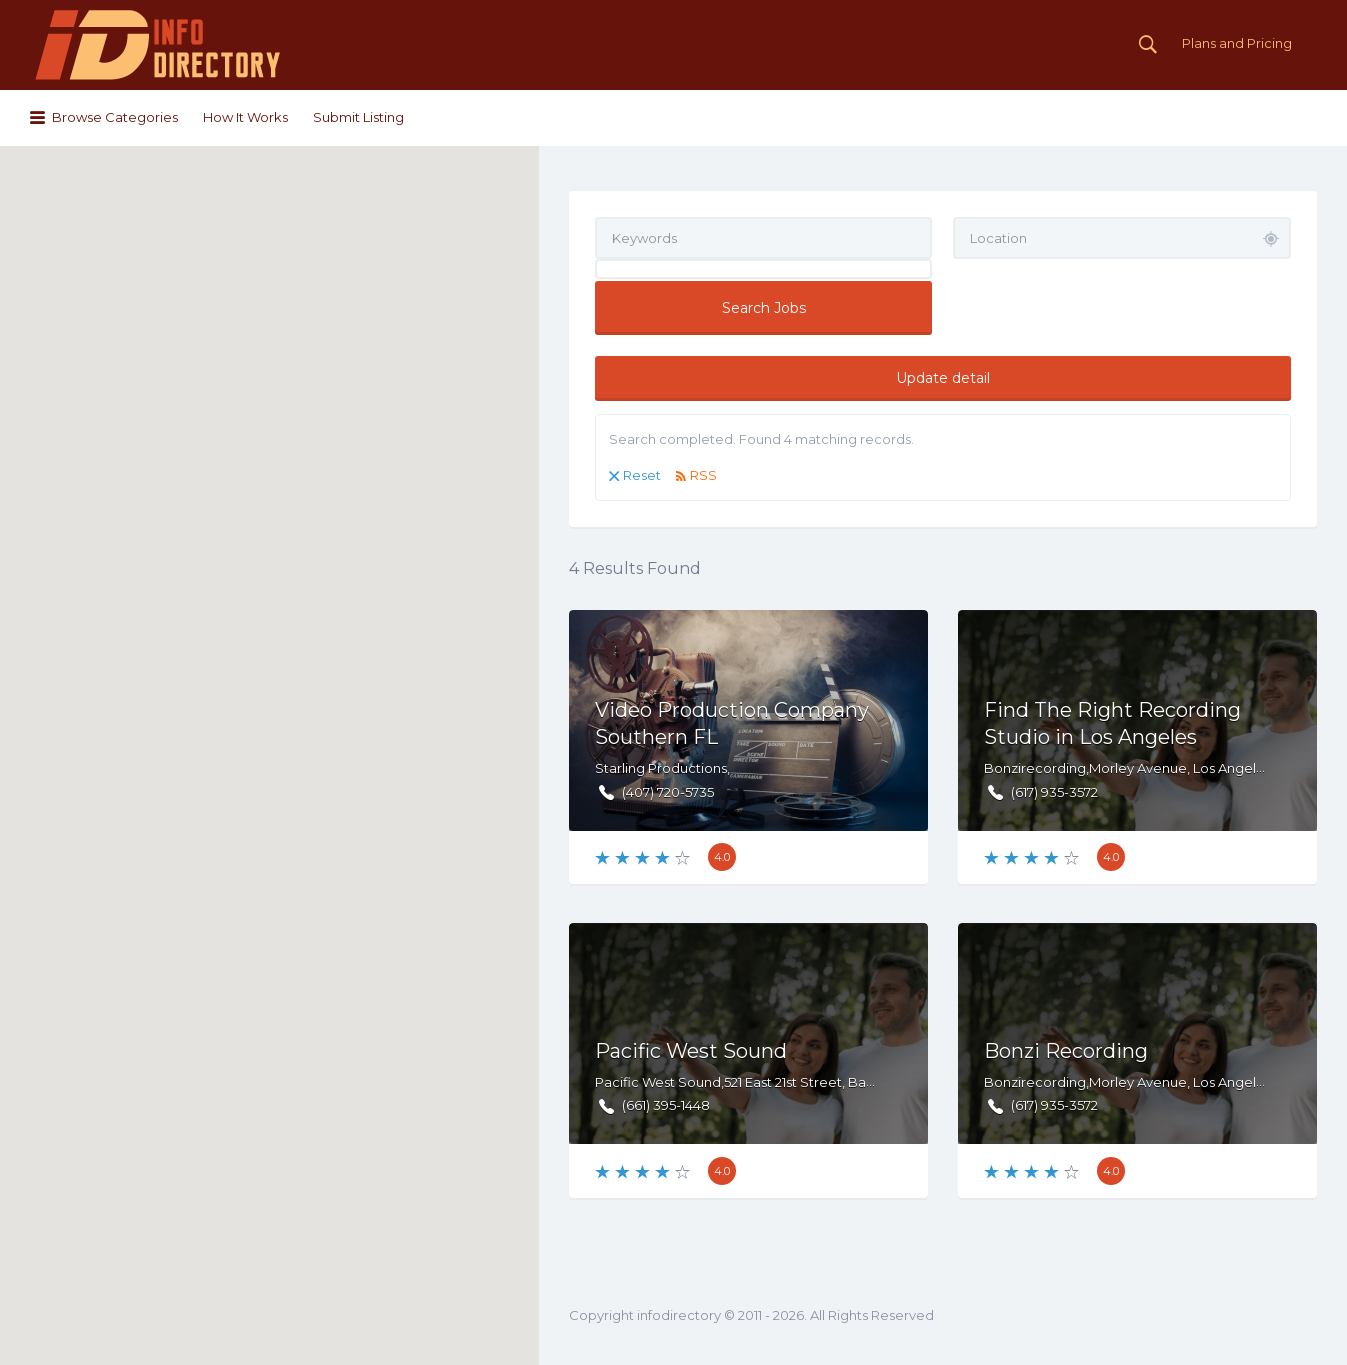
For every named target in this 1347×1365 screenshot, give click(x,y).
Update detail (943, 378)
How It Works (245, 117)
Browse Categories (115, 117)
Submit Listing (358, 117)
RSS (703, 475)
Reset (642, 475)
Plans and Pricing (1237, 43)
